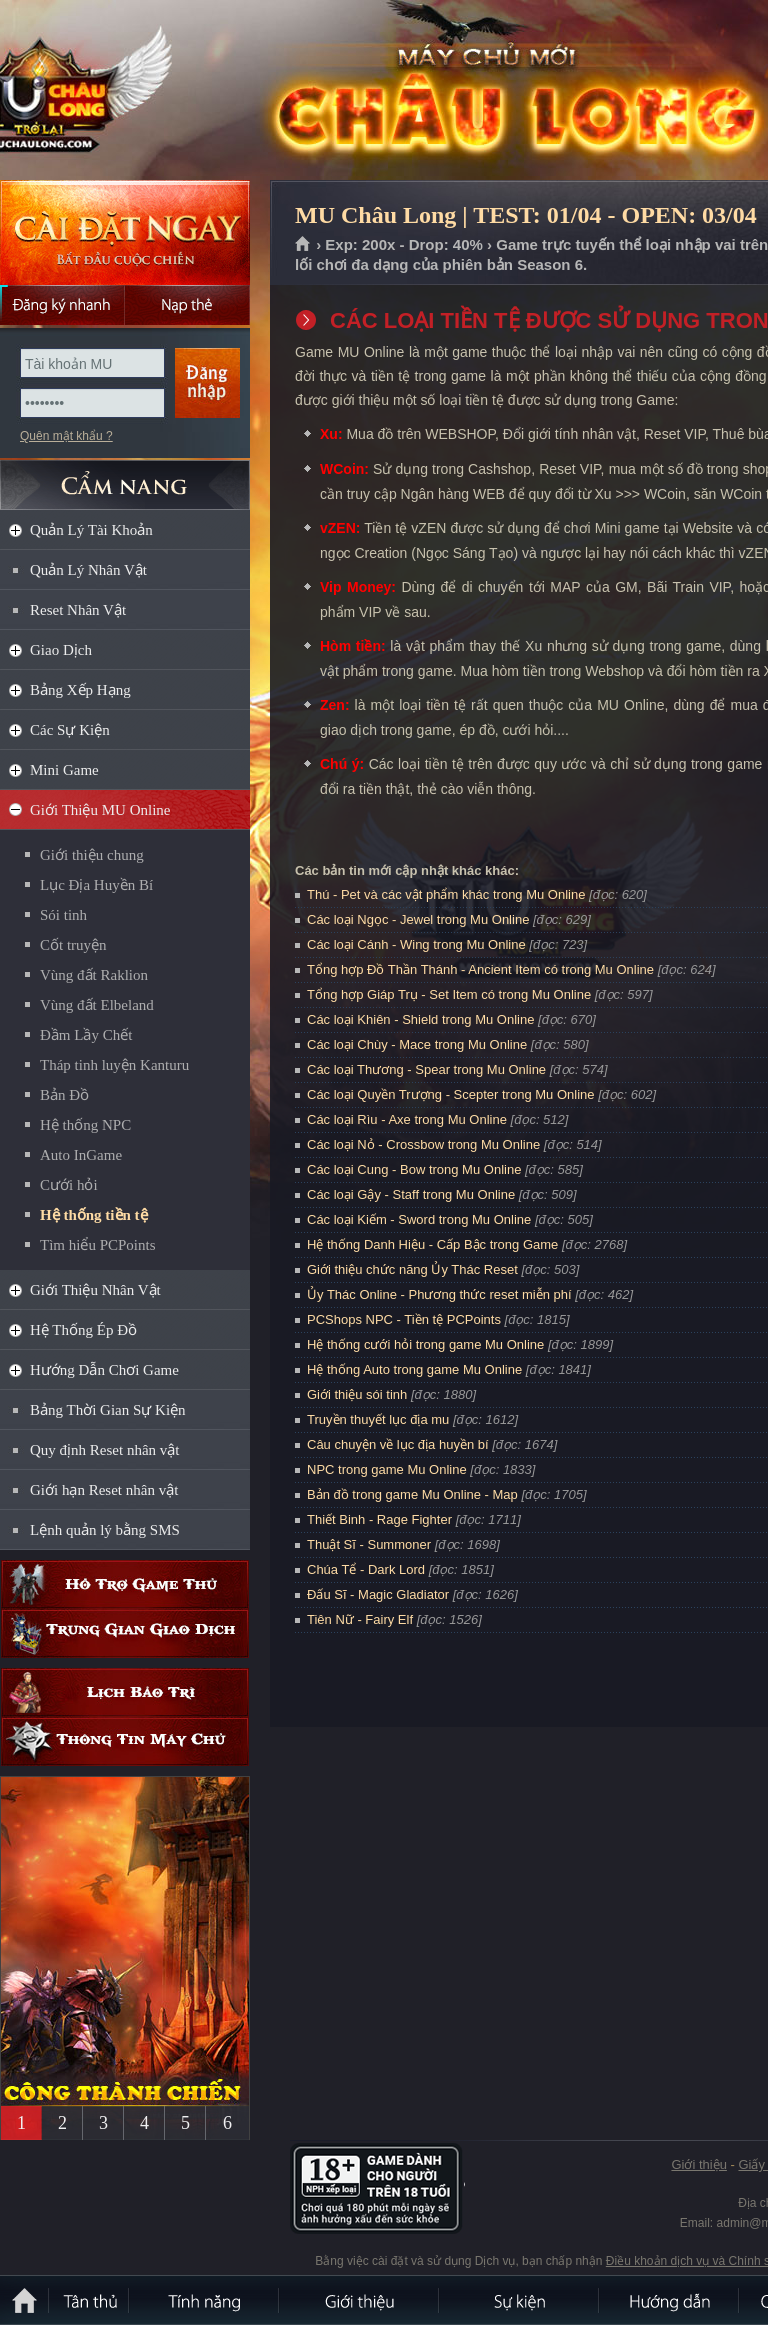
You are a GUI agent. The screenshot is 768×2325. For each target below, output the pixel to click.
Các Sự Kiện (70, 730)
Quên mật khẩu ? (66, 436)
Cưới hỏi (69, 1185)
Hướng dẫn (670, 2300)
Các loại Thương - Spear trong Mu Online (426, 1069)
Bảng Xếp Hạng (80, 690)
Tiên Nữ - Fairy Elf (360, 1619)
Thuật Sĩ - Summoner (369, 1544)
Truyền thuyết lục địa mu (378, 1419)
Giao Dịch (61, 650)
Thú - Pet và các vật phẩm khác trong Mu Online (446, 894)
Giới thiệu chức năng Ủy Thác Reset (412, 1269)
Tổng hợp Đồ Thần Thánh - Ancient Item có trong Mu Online (480, 969)
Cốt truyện (73, 945)
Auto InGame (81, 1155)
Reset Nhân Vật (78, 610)
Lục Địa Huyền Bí (96, 885)
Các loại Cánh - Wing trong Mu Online (416, 944)
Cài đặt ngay (125, 232)
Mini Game (64, 770)
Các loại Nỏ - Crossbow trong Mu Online (423, 1144)
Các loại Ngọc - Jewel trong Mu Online (418, 919)
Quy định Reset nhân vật (104, 1450)
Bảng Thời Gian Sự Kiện (108, 1410)
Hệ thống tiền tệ (94, 1215)
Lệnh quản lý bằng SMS (105, 1530)
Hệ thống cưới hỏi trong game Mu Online (425, 1344)
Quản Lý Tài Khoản (91, 530)
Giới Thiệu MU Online (100, 810)
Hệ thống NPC (85, 1125)
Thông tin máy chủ (125, 1741)
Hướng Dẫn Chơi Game (104, 1370)
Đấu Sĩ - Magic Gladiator (378, 1594)
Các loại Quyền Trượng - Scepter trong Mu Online (451, 1094)
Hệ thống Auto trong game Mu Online (414, 1369)
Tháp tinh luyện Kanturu (114, 1065)
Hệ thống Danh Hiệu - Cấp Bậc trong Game (432, 1244)
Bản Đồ (64, 1095)
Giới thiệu (698, 2164)
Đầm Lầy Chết (86, 1035)
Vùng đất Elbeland (97, 1005)
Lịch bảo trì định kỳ (125, 1692)
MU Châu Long (144, 91)
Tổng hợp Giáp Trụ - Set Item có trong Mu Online (449, 994)
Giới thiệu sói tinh (357, 1394)
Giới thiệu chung (92, 855)
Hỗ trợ (125, 1584)
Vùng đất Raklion (94, 975)
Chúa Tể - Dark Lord (366, 1569)
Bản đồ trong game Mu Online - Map (412, 1494)
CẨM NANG (125, 476)
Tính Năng (205, 2300)
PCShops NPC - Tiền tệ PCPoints (404, 1319)
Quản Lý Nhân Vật (88, 570)
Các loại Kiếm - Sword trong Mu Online (419, 1219)
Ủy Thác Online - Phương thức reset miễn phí (439, 1294)
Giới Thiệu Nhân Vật (95, 1290)
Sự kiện (520, 2300)
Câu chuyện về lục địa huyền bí (398, 1444)
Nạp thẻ (187, 305)
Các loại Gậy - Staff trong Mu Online (411, 1194)
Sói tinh (63, 915)
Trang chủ (303, 245)
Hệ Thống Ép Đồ (83, 1330)
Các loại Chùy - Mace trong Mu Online (417, 1044)
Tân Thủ (90, 2300)
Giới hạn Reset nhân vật (104, 1490)
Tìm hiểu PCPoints (98, 1245)
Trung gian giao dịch (125, 1633)
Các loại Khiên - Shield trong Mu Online (420, 1019)
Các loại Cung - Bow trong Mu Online (414, 1169)
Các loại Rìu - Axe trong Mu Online (407, 1119)
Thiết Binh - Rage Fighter (379, 1519)
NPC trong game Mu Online (387, 1469)
